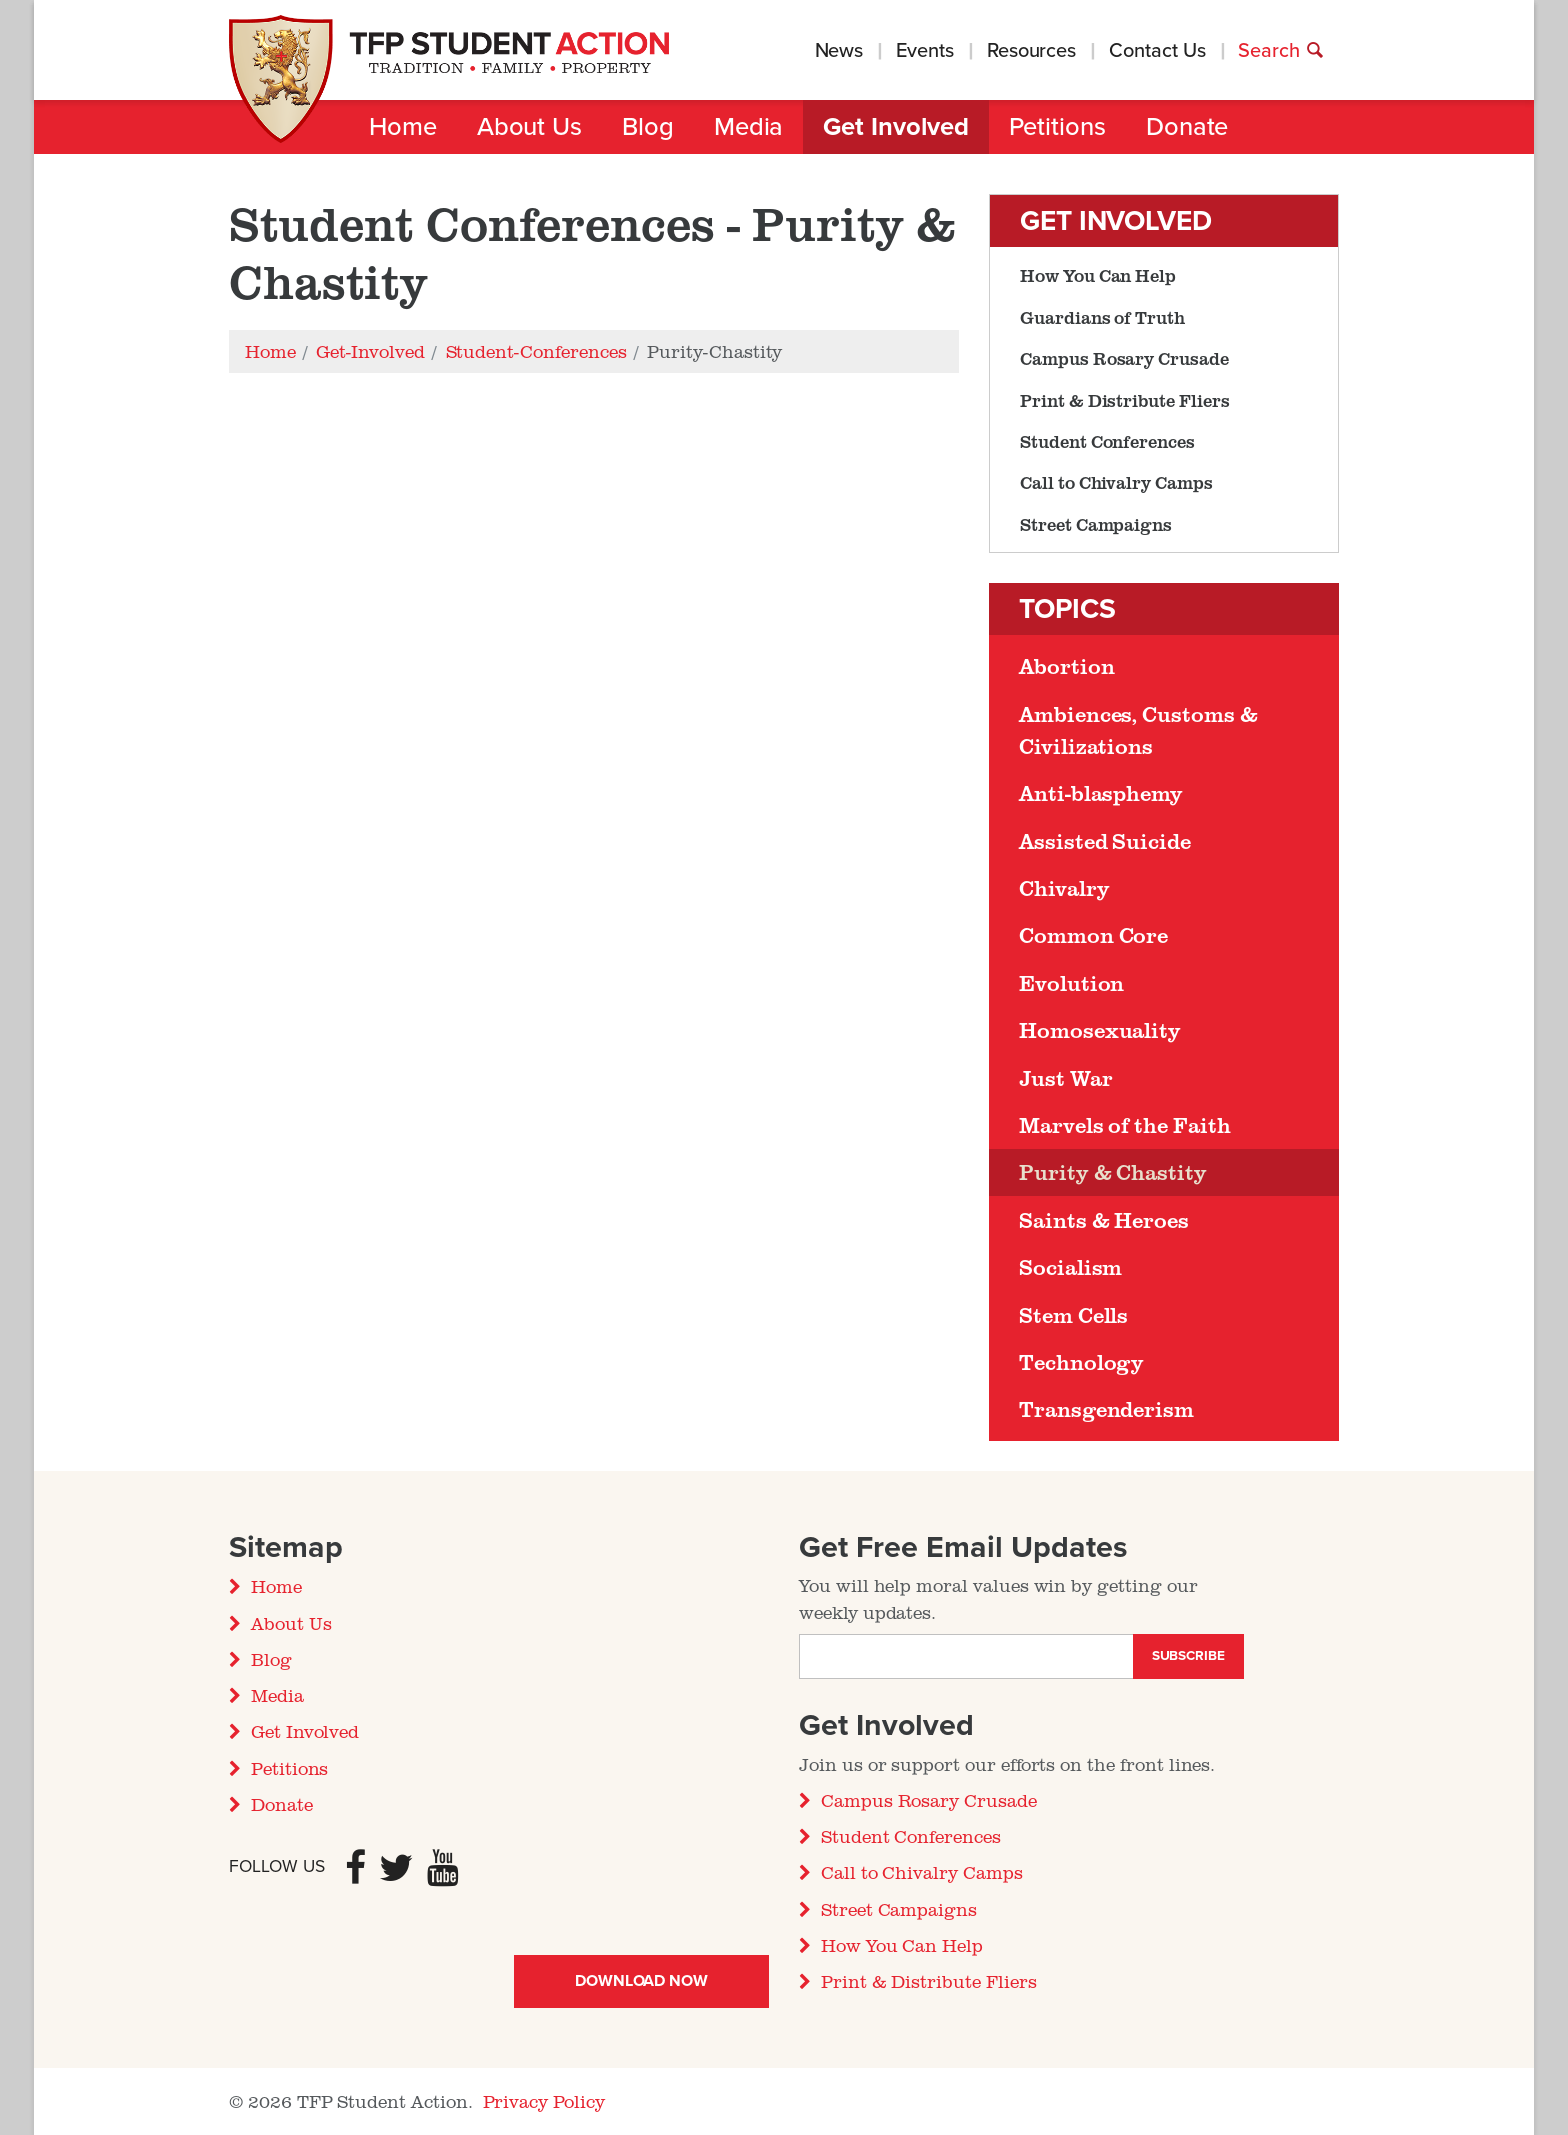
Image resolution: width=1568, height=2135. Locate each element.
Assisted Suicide (1105, 841)
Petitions (1057, 127)
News (839, 51)
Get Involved (895, 127)
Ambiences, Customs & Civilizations (1138, 730)
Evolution (1071, 983)
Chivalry (1064, 888)
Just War (1065, 1078)
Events (925, 51)
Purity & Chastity (1113, 1172)
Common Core (1093, 935)
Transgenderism (1106, 1409)
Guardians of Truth (1102, 317)
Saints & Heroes (1104, 1220)
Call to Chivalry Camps (1116, 482)
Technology (1081, 1362)
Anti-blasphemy (1101, 793)
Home (403, 127)
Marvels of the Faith (1125, 1125)
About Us (529, 127)
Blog (648, 127)
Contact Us (1157, 51)
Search (1281, 51)
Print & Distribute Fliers (1125, 400)
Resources (1031, 51)
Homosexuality (1100, 1030)
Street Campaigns (1096, 524)
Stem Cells (1073, 1315)
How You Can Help (1098, 275)
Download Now (641, 1981)
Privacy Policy (544, 2101)
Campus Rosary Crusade (1124, 358)
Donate (1187, 127)
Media (749, 127)
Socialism (1070, 1267)
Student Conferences (1107, 441)
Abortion (1066, 666)
